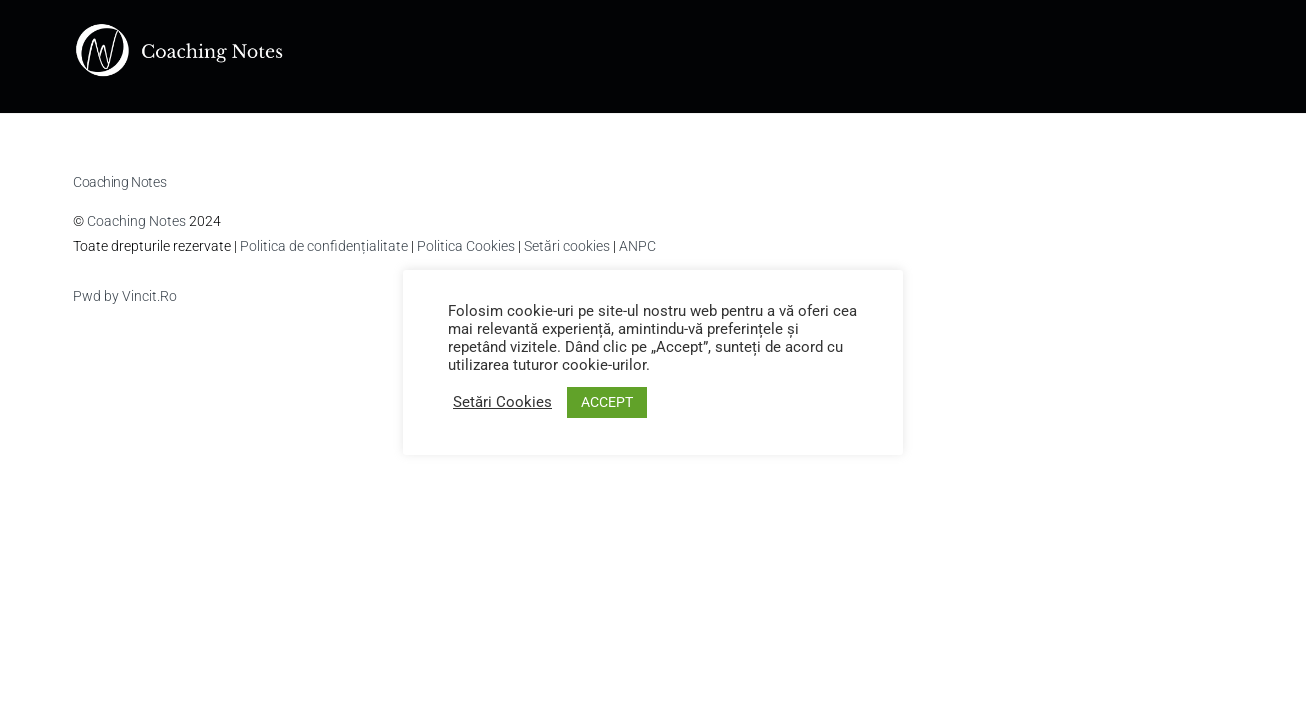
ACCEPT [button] (607, 402)
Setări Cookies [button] (502, 402)
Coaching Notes (136, 221)
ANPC (637, 246)
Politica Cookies (466, 246)
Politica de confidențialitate (324, 246)
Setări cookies (567, 246)
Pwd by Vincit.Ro (125, 296)
